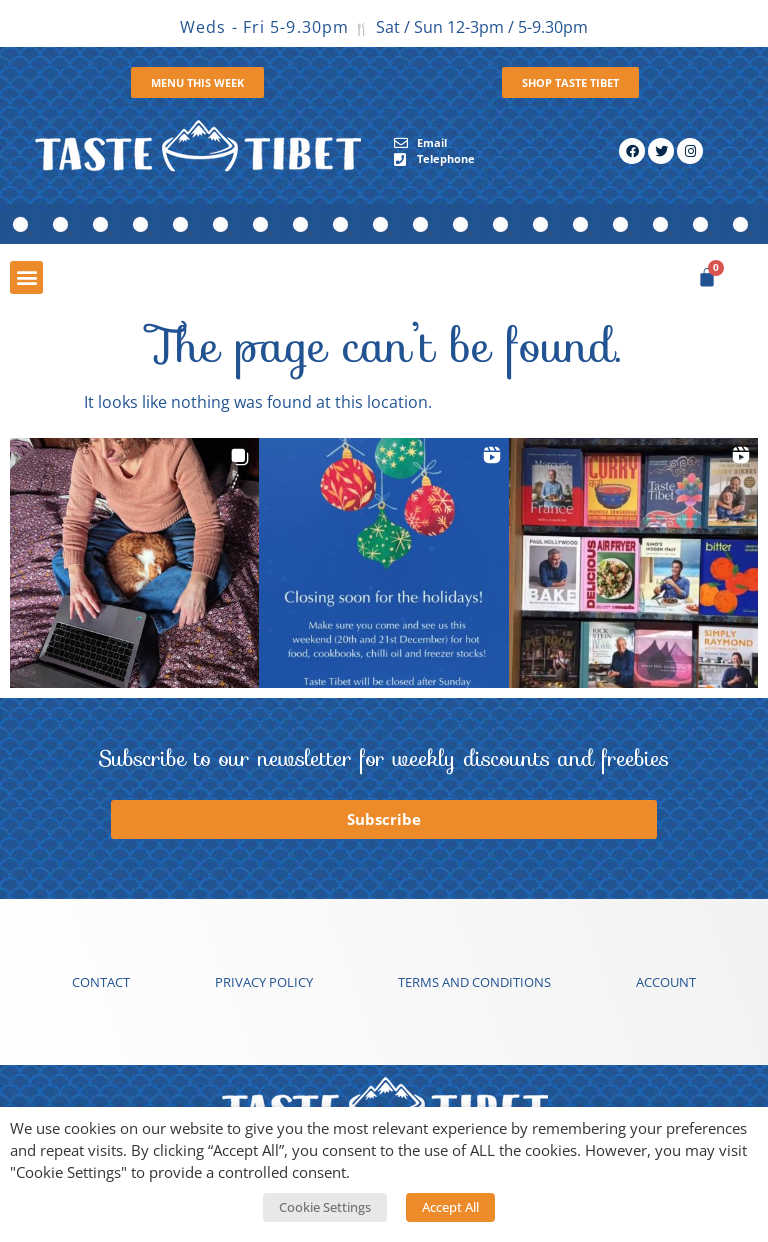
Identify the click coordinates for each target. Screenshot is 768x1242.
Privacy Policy (264, 982)
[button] (26, 277)
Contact (101, 982)
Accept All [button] (450, 1207)
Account (666, 982)
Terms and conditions (474, 982)
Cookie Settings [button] (325, 1207)
